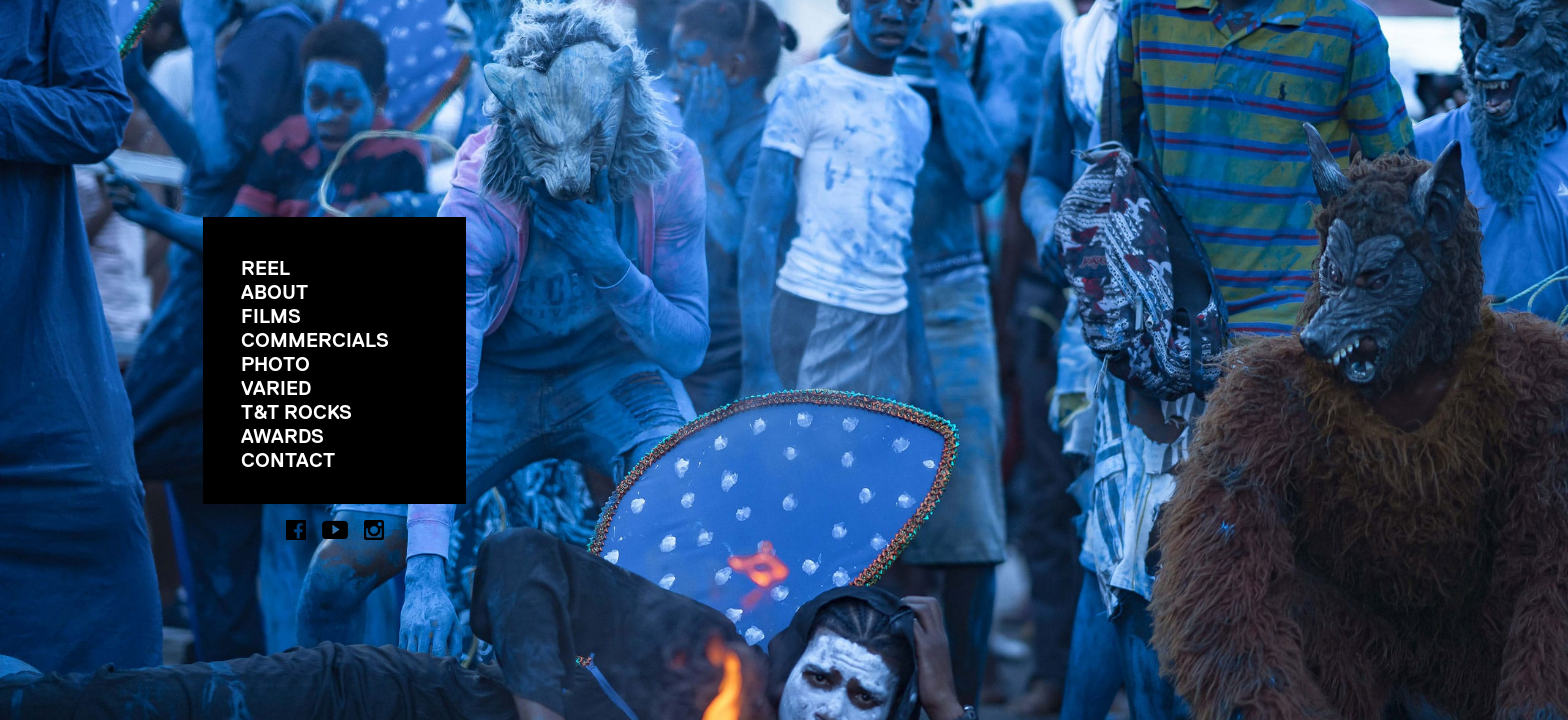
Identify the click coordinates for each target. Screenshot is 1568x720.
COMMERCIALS (315, 340)
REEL (265, 268)
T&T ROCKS (296, 412)
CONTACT (288, 460)
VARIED (276, 388)
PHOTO (275, 364)
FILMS (271, 316)
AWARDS (282, 436)
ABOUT (274, 292)
